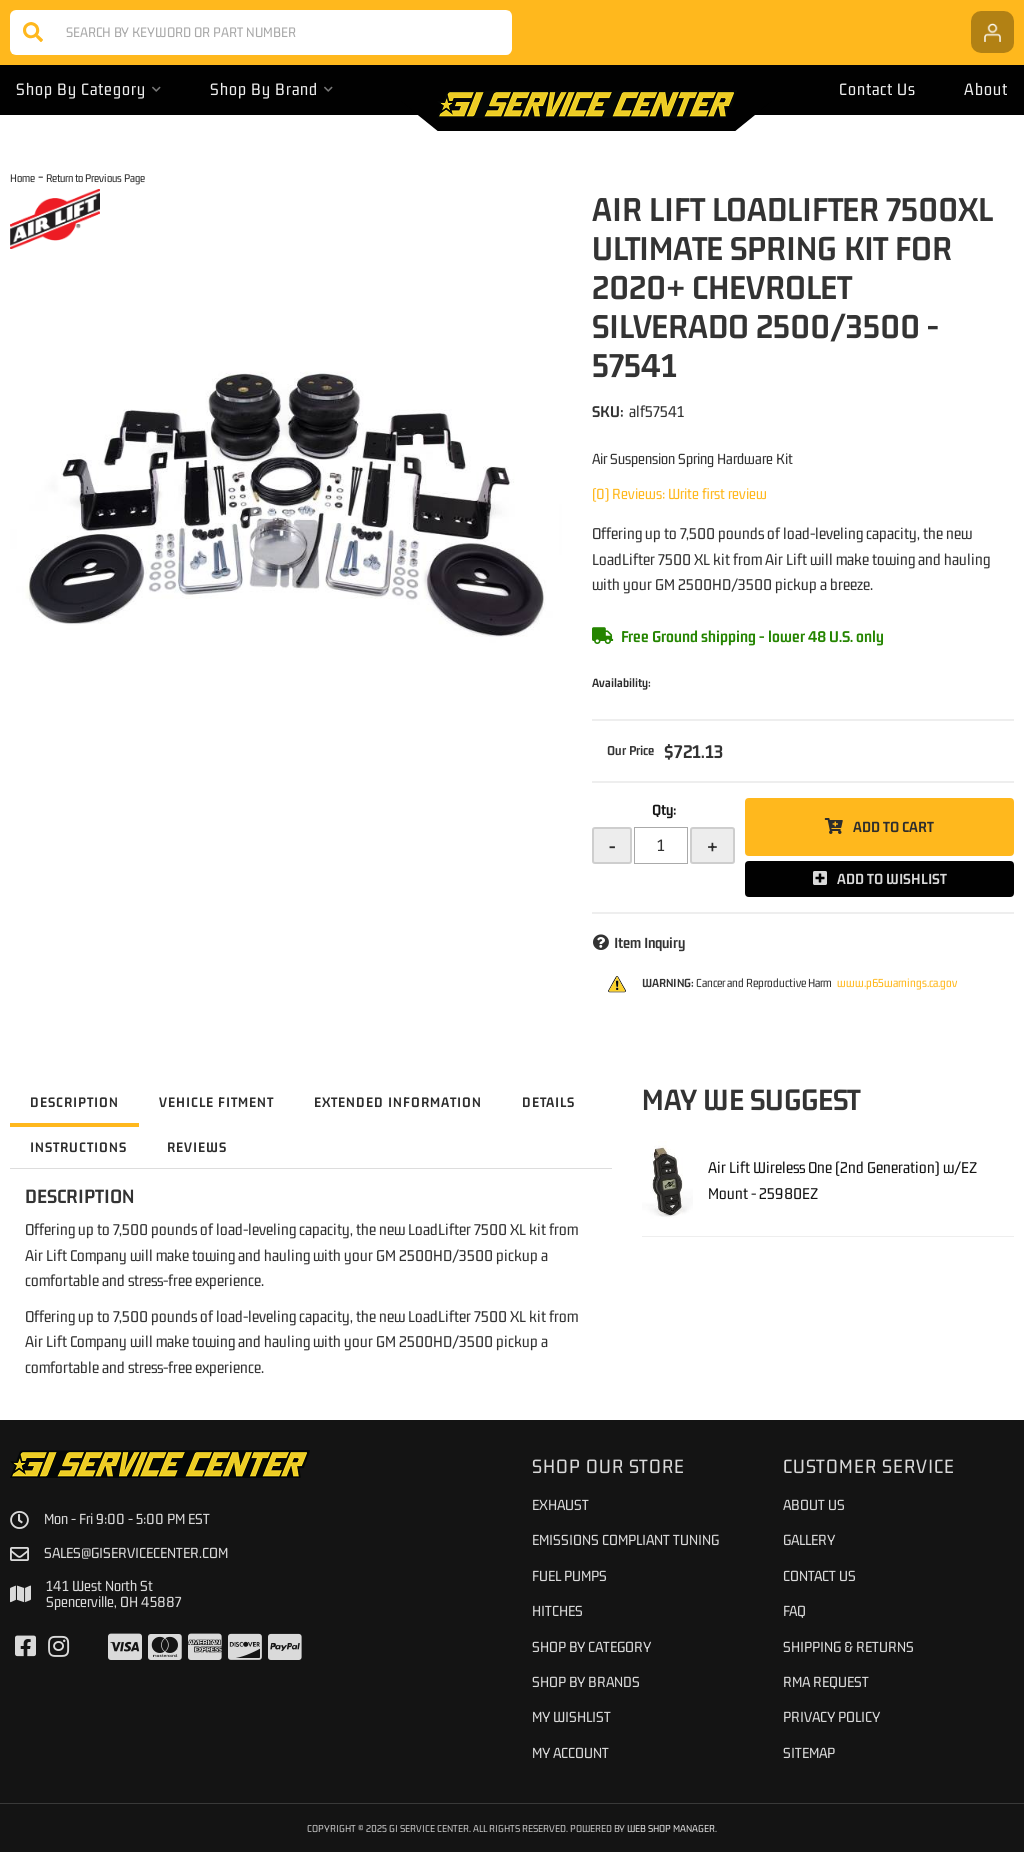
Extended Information (398, 1102)
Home (22, 177)
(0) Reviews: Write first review (679, 493)
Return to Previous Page (95, 177)
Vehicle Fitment (216, 1102)
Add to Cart (893, 826)
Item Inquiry (649, 942)
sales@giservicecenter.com (136, 1553)
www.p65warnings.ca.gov (897, 983)
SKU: (608, 411)
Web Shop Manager (671, 1828)
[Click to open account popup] (992, 32)
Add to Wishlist (892, 878)
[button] (261, 32)
